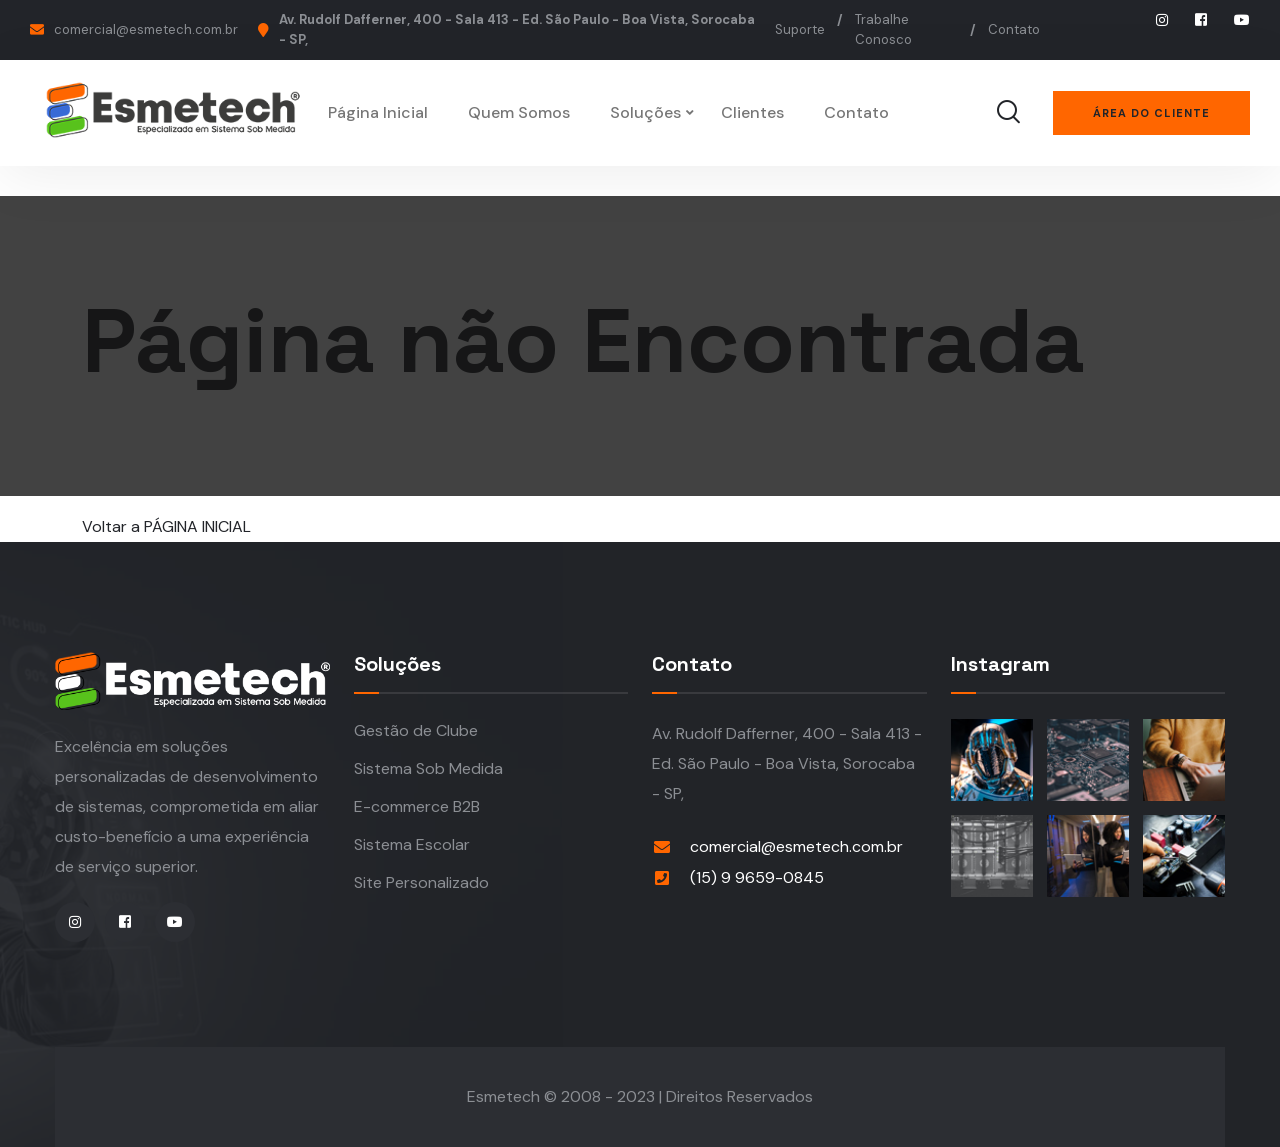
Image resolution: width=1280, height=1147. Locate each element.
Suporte (800, 29)
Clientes (752, 112)
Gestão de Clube (416, 730)
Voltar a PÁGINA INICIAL (166, 526)
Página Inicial (378, 112)
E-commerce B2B (417, 806)
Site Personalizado (421, 882)
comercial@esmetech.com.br (146, 29)
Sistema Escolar (412, 844)
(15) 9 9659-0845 (757, 877)
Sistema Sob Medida (428, 768)
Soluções (645, 112)
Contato (1014, 29)
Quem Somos (519, 112)
